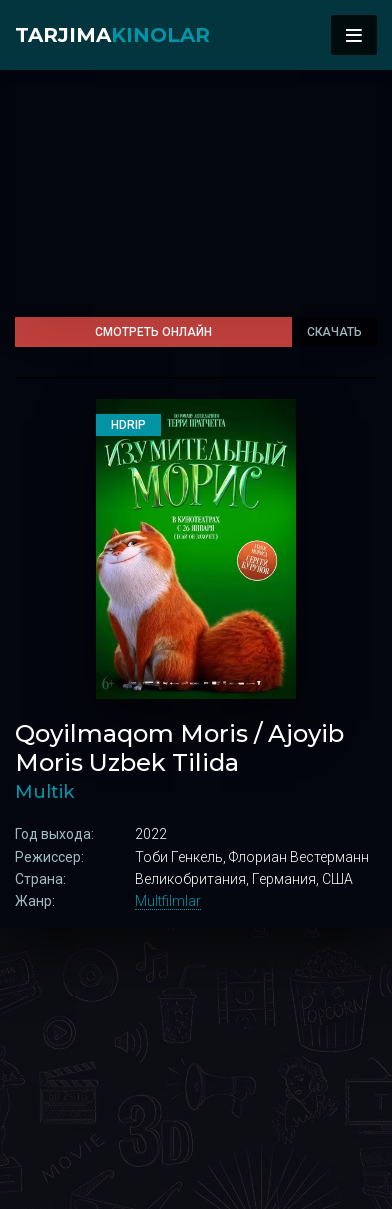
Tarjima (112, 35)
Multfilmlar (168, 901)
